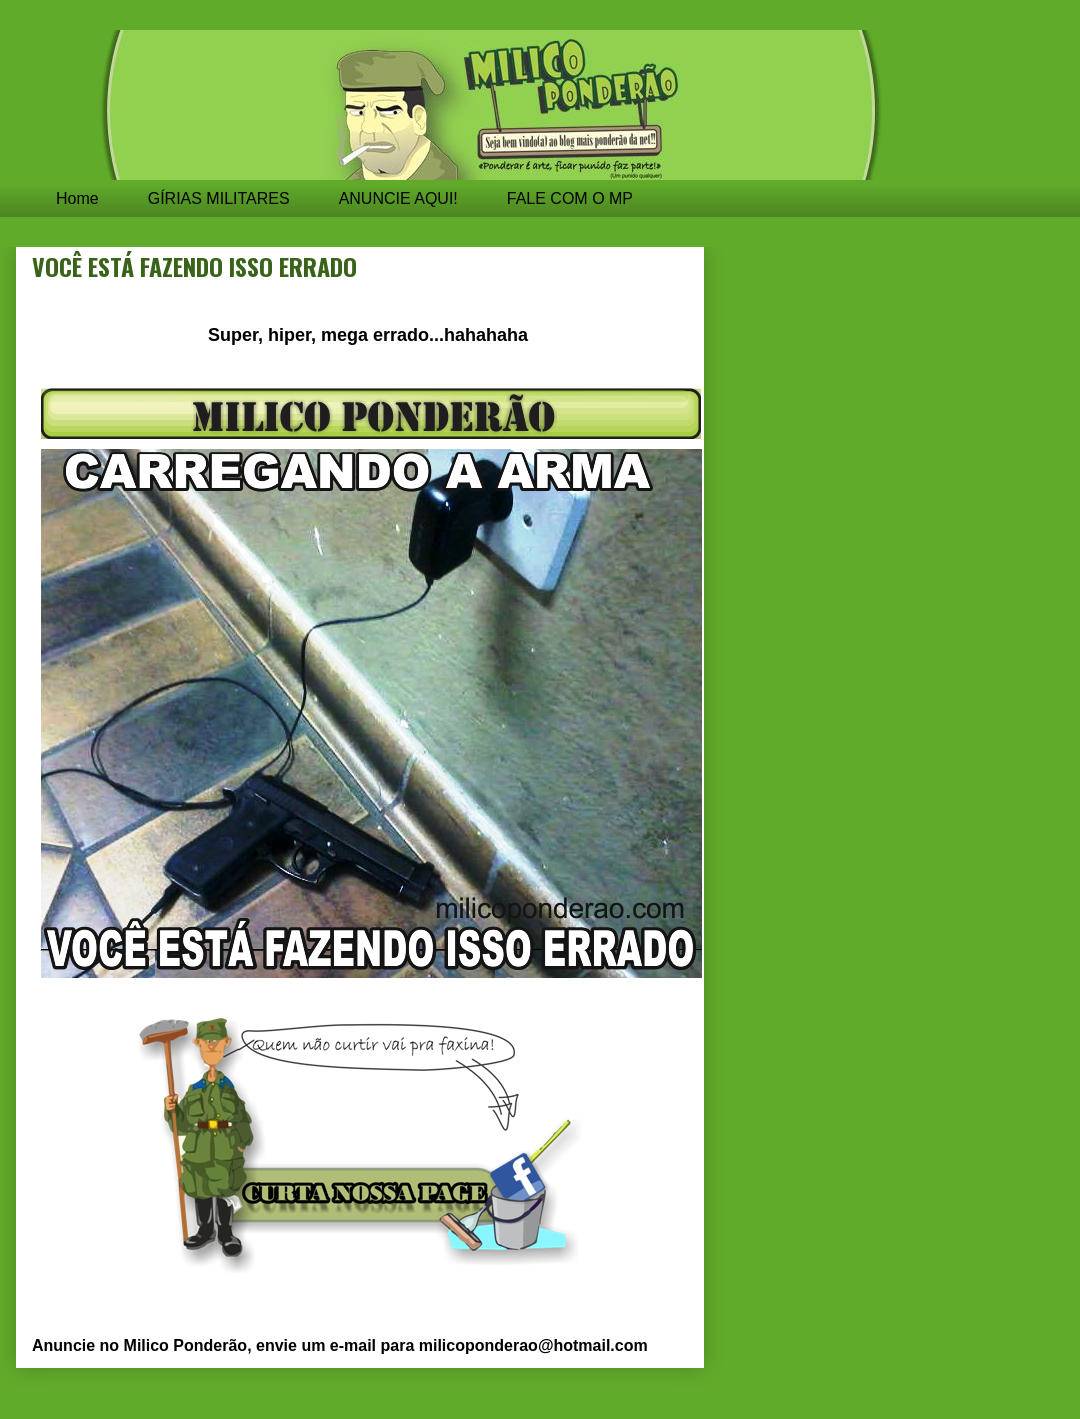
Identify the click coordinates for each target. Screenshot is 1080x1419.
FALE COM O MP (570, 198)
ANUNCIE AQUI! (398, 198)
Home (77, 198)
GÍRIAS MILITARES (219, 198)
